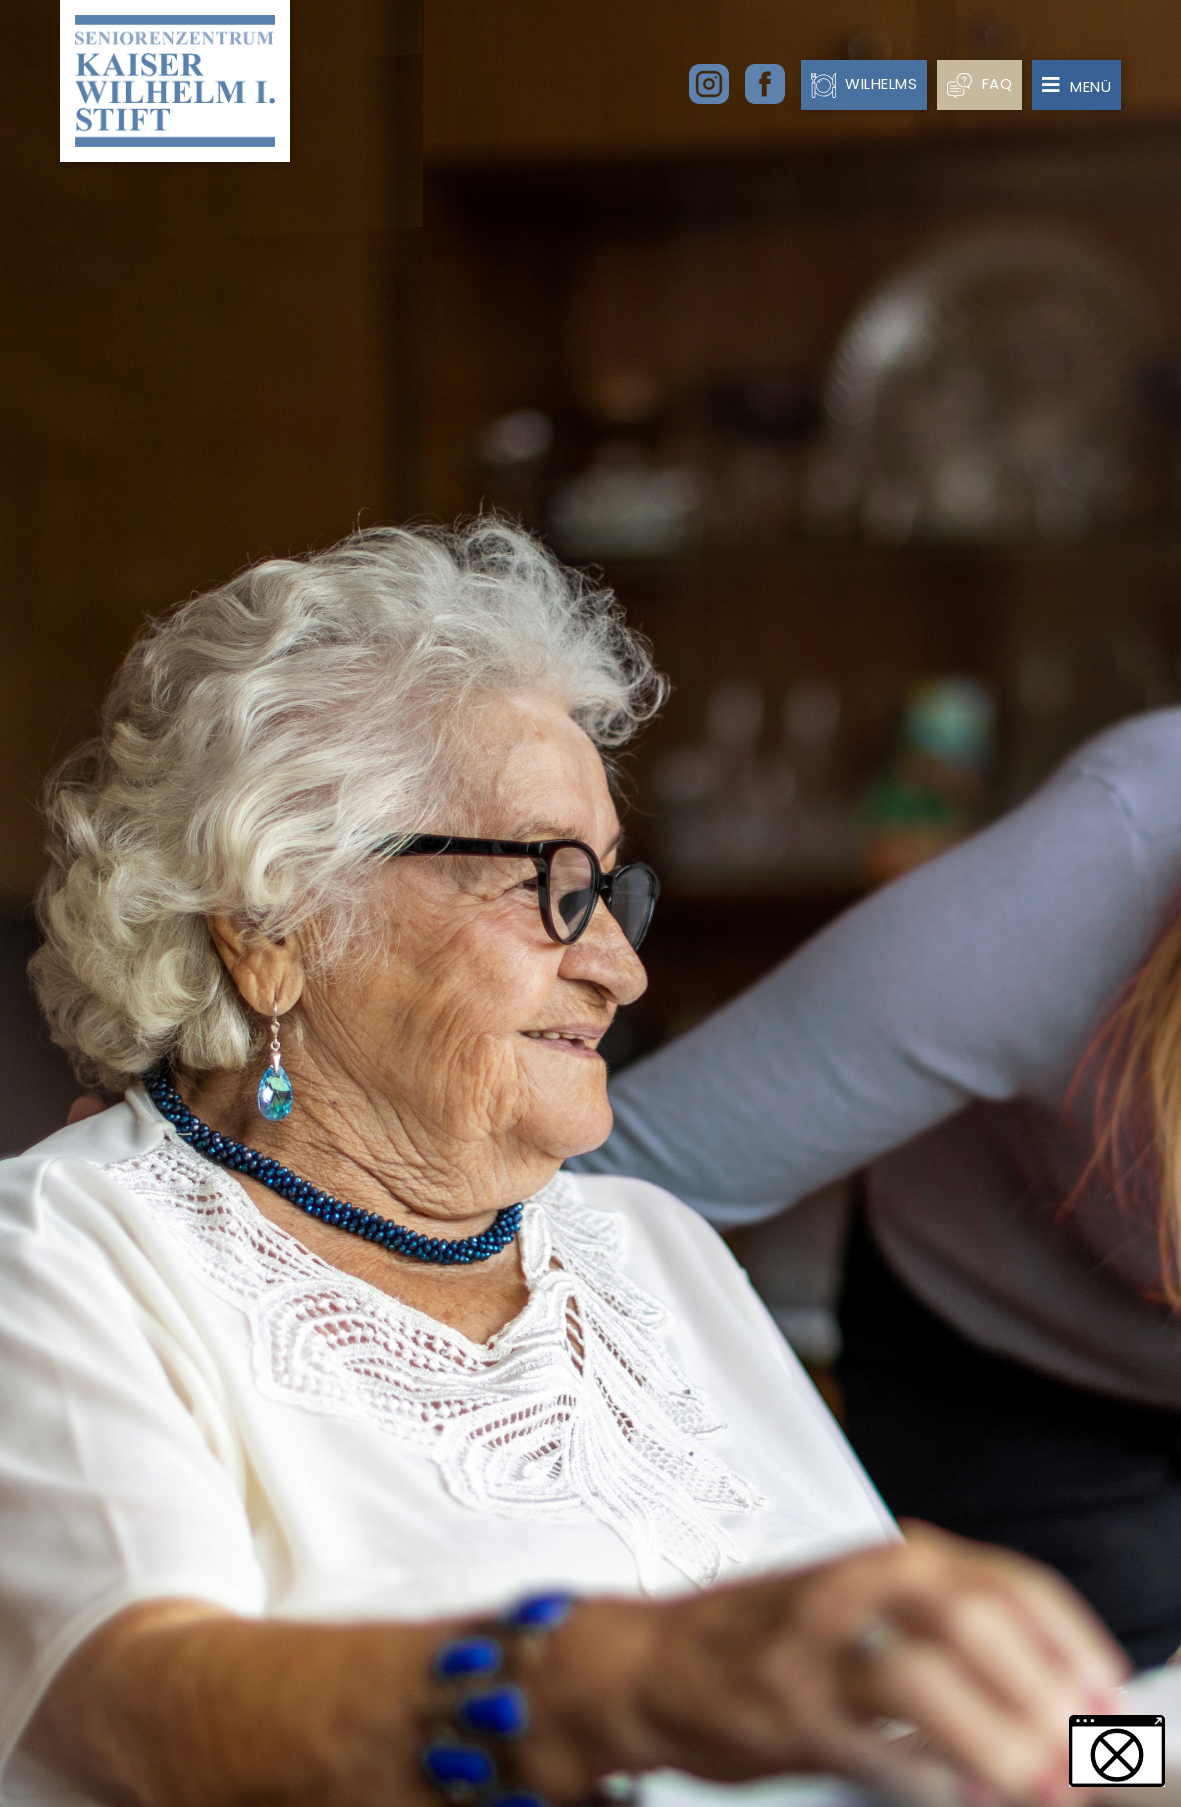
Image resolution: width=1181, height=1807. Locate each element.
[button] (1117, 1751)
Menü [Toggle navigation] (1076, 86)
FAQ (979, 83)
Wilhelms (864, 83)
